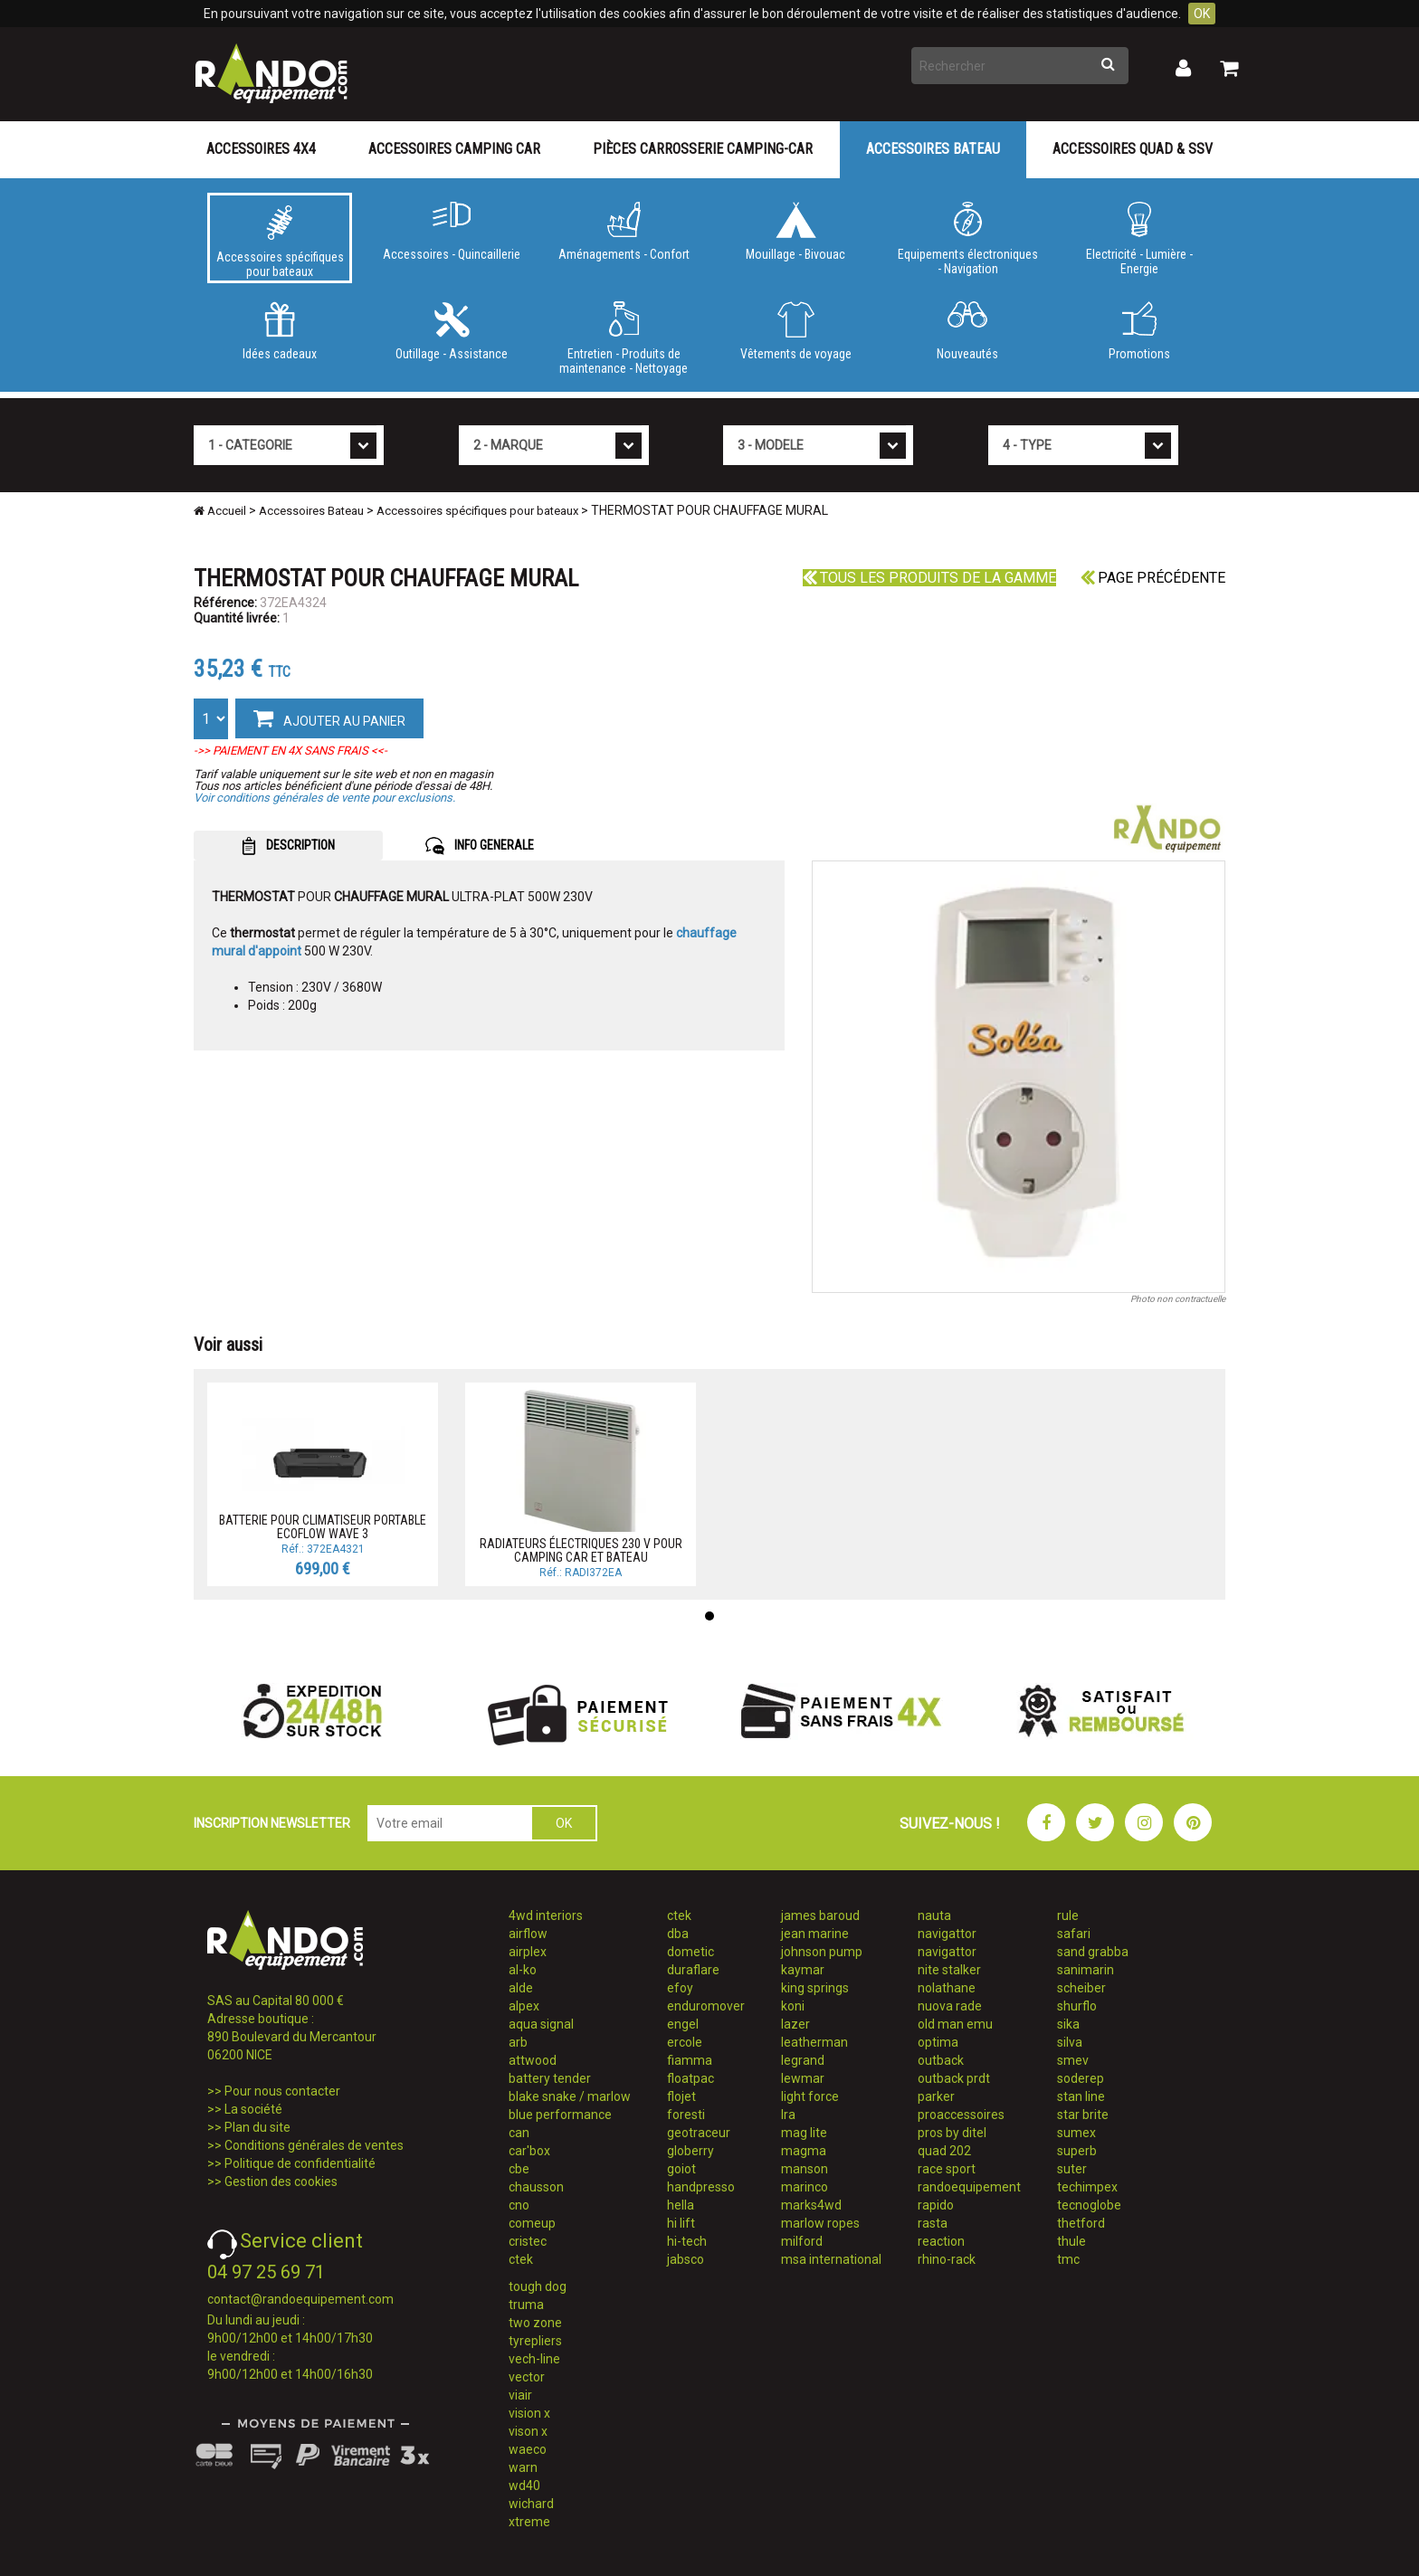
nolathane (947, 1988)
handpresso (701, 2187)
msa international (831, 2259)
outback (941, 2060)
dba (678, 1933)
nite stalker (949, 1970)
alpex (524, 2006)
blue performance (560, 2114)
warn (523, 2467)
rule (1068, 1915)
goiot (681, 2169)
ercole (684, 2042)
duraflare (693, 1970)
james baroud (820, 1915)
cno (519, 2205)
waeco (528, 2449)
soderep (1080, 2078)
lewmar (802, 2078)
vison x (528, 2431)
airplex (528, 1951)
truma (526, 2304)
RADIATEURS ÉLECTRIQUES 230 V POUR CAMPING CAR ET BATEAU (581, 1550)
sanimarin (1085, 1970)
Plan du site (257, 2127)
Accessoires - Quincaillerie (451, 231)
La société (253, 2109)
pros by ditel (952, 2132)
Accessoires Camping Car (454, 148)
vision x (529, 2413)
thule (1071, 2241)
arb (518, 2042)
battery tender (550, 2078)
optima (938, 2042)
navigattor (947, 1933)
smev (1073, 2060)
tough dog (538, 2286)
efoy (680, 1988)
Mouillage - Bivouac (795, 231)
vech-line (534, 2359)
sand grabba (1093, 1951)
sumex (1076, 2132)
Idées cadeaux (279, 331)
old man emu (955, 2024)
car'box (529, 2150)
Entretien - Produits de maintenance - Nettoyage (623, 338)
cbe (519, 2169)
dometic (690, 1951)
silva (1069, 2042)
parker (936, 2096)
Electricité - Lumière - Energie (1139, 239)
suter (1072, 2169)
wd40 (524, 2485)
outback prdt (954, 2078)
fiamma (689, 2060)
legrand (802, 2060)
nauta (934, 1915)
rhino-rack (947, 2259)
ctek (521, 2259)
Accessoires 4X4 (261, 148)
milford (802, 2241)
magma (803, 2150)
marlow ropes (820, 2223)
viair (520, 2395)
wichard (531, 2503)
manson (804, 2169)
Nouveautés (967, 331)
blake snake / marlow (570, 2096)
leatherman (814, 2042)
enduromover (706, 2006)
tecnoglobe (1089, 2205)
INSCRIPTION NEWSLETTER (272, 1823)
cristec (528, 2241)
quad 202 (944, 2150)
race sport (947, 2169)
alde (521, 1988)
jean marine (815, 1933)
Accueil (220, 511)
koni (793, 2006)
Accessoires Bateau (933, 148)
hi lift (681, 2223)
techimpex (1087, 2187)
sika (1068, 2024)
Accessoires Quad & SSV (1132, 148)
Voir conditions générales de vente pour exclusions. (324, 797)
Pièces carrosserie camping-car (703, 148)
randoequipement (969, 2187)
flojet (681, 2096)
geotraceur (698, 2132)
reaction (941, 2241)
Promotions (1139, 331)
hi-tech (687, 2241)
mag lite (804, 2132)
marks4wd (811, 2205)
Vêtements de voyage (795, 331)
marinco (804, 2187)
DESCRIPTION (288, 846)
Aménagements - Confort (623, 231)
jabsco (685, 2259)
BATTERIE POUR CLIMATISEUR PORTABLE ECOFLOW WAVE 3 (322, 1527)
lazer (795, 2024)
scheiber (1081, 1988)
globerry (690, 2150)
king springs (815, 1988)
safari (1073, 1933)
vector (527, 2377)
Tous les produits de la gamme (929, 577)
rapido (936, 2205)
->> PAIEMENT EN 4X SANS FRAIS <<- (290, 750)
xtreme (529, 2521)
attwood (533, 2060)
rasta (933, 2223)
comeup (532, 2223)
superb (1077, 2150)
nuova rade (950, 2006)
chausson (536, 2187)
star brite (1083, 2114)
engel (683, 2024)
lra (788, 2114)
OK (1202, 13)
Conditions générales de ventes (314, 2145)
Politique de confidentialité (300, 2163)
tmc (1068, 2259)
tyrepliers (535, 2341)
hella (680, 2205)
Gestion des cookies (281, 2181)
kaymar (802, 1970)
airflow (528, 1933)
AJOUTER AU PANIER (329, 717)
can (519, 2132)
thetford (1081, 2223)
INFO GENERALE (479, 846)
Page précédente (1153, 577)
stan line (1081, 2096)
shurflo (1077, 2006)
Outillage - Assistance (451, 331)
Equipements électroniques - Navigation (967, 239)
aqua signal (541, 2024)
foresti (686, 2114)
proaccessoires (961, 2114)
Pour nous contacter (282, 2091)
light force (810, 2096)
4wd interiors (546, 1915)
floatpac (690, 2078)
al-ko (523, 1970)
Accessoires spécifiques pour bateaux (280, 241)
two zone (535, 2322)
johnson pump (821, 1951)
